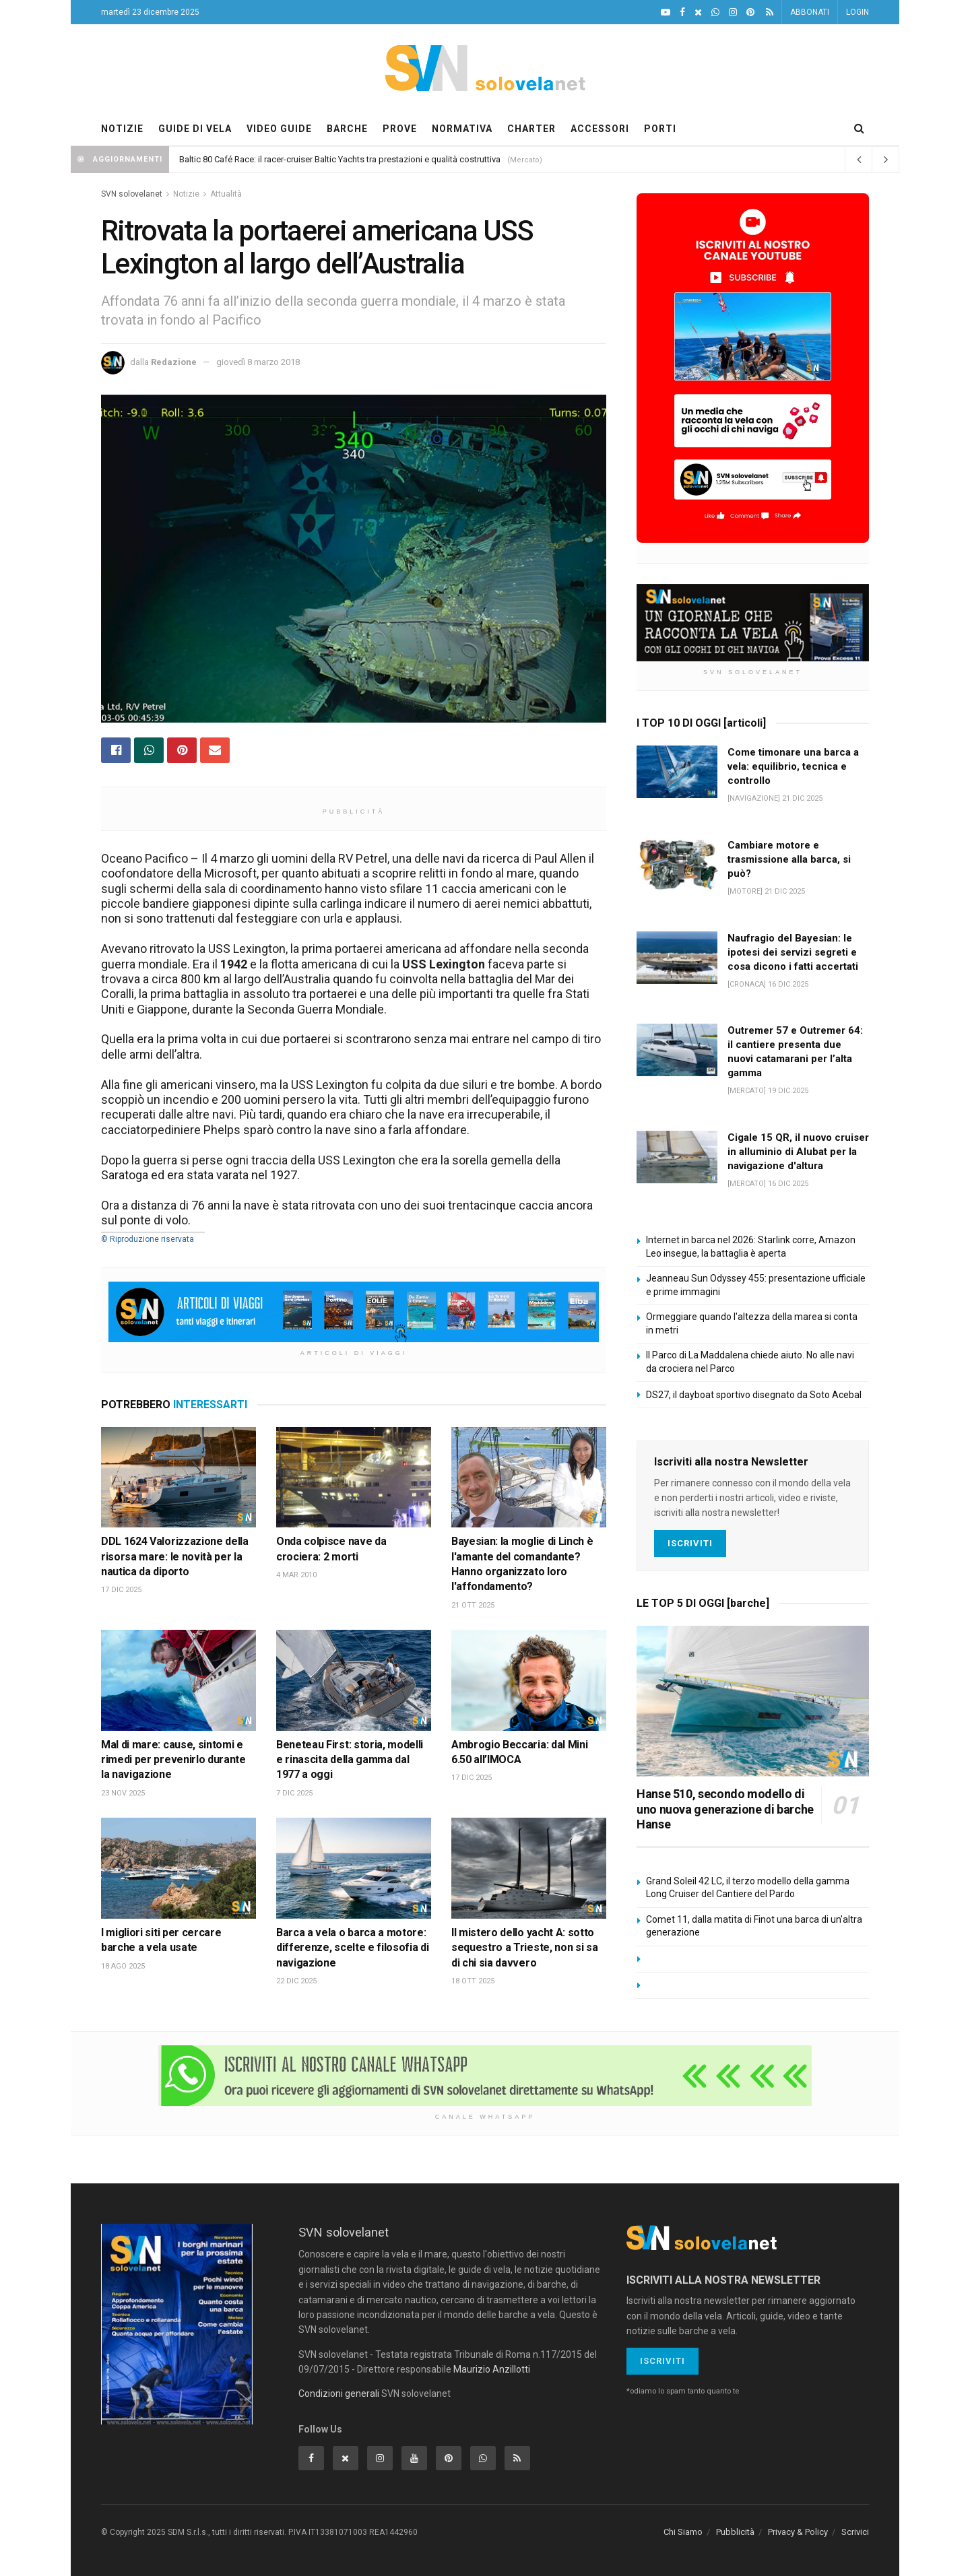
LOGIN (857, 12)
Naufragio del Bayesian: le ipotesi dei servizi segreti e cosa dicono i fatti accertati (793, 952)
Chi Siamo (683, 2532)
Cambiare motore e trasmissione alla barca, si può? (789, 859)
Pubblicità (735, 2532)
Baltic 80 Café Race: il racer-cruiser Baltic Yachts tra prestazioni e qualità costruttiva (339, 159)
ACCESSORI (600, 128)
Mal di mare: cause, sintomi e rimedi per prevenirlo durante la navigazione (173, 1759)
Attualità (226, 194)
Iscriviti (690, 1543)
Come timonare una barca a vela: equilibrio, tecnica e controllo (793, 766)
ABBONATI (809, 12)
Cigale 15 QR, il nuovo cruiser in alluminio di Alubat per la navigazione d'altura (798, 1151)
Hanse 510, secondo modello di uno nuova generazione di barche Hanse (725, 1809)
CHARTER (531, 128)
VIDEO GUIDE (279, 128)
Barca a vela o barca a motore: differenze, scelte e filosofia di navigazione (352, 1947)
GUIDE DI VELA (195, 128)
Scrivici (855, 2532)
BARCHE (347, 128)
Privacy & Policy (798, 2532)
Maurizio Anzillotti (491, 2369)
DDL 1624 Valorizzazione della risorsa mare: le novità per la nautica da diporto (175, 1556)
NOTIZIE (122, 128)
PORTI (660, 128)
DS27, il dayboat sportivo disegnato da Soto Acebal (754, 1394)
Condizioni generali (338, 2393)
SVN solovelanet (131, 194)
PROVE (400, 128)
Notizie (186, 194)
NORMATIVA (462, 128)
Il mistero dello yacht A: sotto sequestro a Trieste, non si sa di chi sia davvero (524, 1947)
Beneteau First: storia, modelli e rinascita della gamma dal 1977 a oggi (349, 1759)
